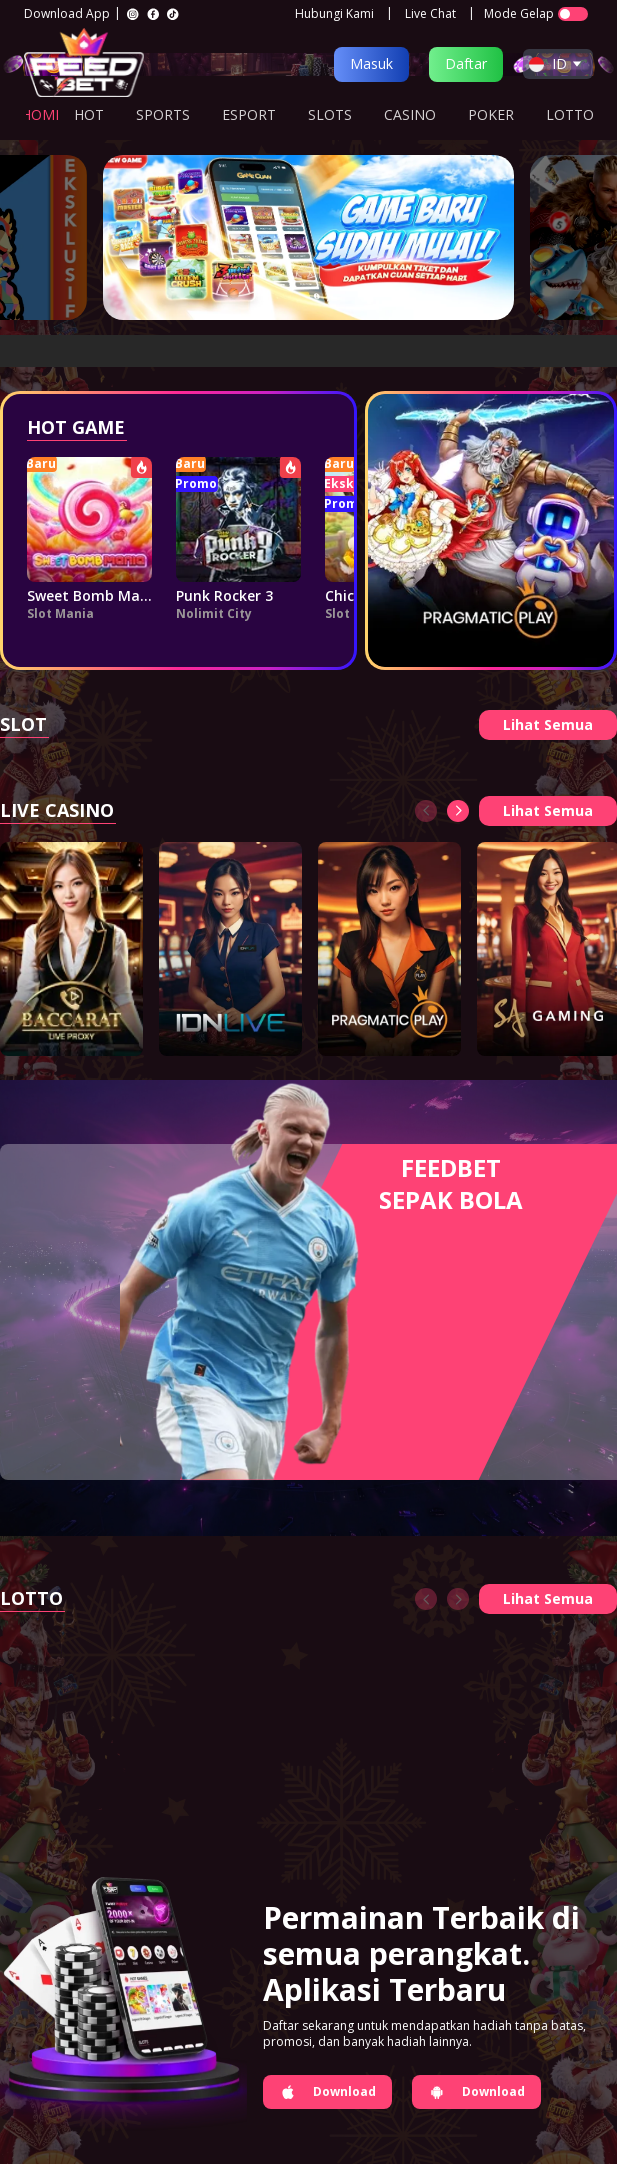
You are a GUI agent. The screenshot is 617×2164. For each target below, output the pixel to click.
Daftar (466, 63)
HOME (42, 114)
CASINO (410, 114)
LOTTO (570, 114)
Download (327, 2092)
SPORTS (163, 114)
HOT (89, 114)
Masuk (371, 63)
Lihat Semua (548, 724)
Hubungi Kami (334, 14)
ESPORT (249, 114)
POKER (491, 114)
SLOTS (330, 114)
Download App (67, 14)
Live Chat (430, 14)
